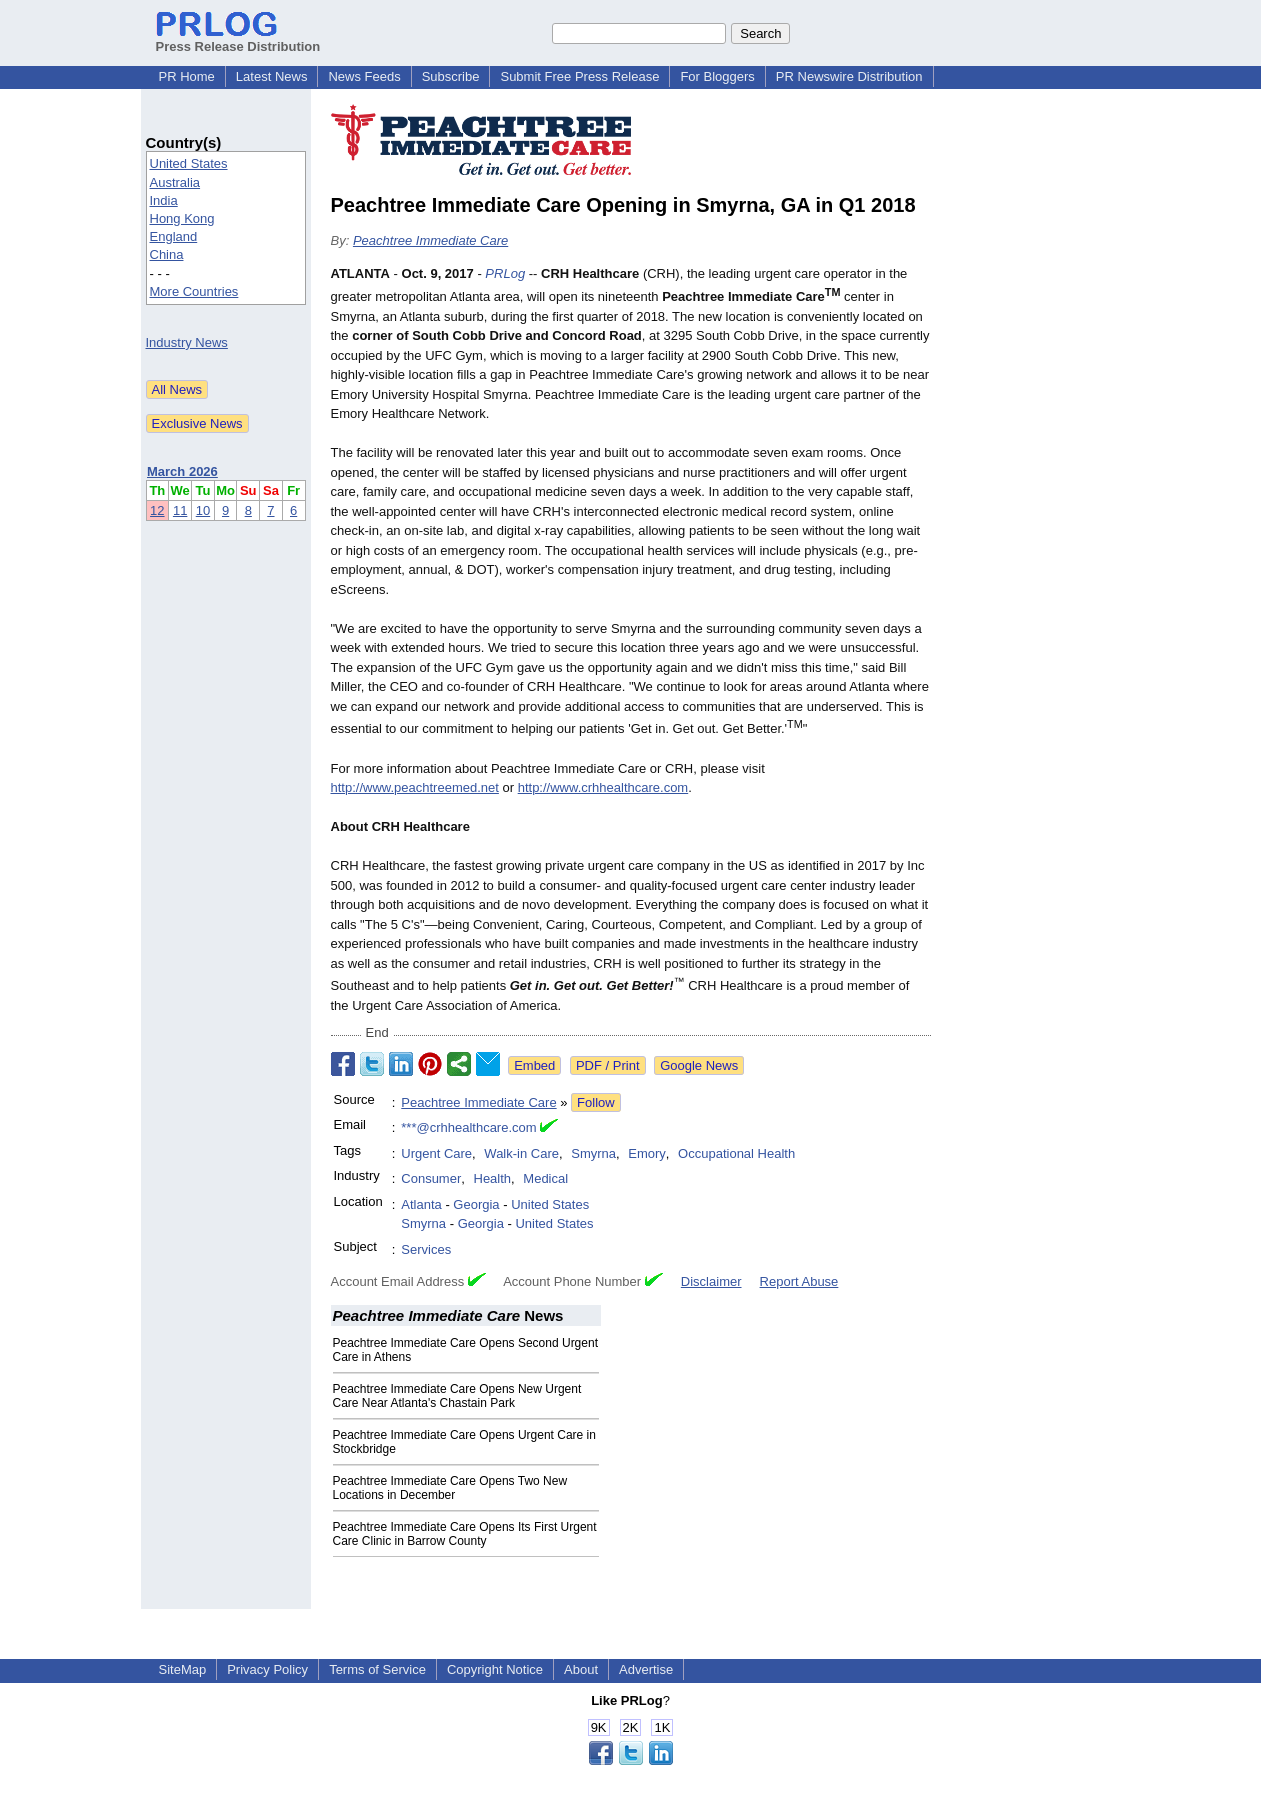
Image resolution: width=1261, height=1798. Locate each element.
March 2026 (182, 471)
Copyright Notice (495, 1669)
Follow (596, 1102)
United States (189, 163)
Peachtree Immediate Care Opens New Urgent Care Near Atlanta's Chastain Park (457, 1396)
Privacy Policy (267, 1669)
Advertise (646, 1669)
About (581, 1669)
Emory (647, 1153)
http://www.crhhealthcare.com (603, 787)
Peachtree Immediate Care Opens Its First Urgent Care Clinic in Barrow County (465, 1534)
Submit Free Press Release (579, 76)
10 (203, 510)
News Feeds (364, 76)
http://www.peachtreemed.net (415, 787)
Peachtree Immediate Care (430, 240)
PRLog (505, 273)
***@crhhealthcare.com (468, 1127)
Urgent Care (436, 1153)
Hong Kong (182, 218)
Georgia (476, 1204)
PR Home (187, 76)
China (167, 254)
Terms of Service (377, 1669)
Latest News (272, 76)
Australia (175, 182)
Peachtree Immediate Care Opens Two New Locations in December (450, 1488)
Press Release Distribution (238, 39)
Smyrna (593, 1153)
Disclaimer (711, 1281)
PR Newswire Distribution (849, 76)
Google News (699, 1065)
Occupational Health (736, 1153)
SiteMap (183, 1669)
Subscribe (451, 76)
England (174, 236)
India (164, 200)
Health (493, 1178)
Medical (545, 1178)
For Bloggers (717, 76)
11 (180, 510)
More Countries (194, 291)
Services (426, 1249)
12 (157, 510)
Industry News (187, 342)
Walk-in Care (521, 1153)
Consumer (431, 1178)
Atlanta (421, 1204)
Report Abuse (799, 1281)
